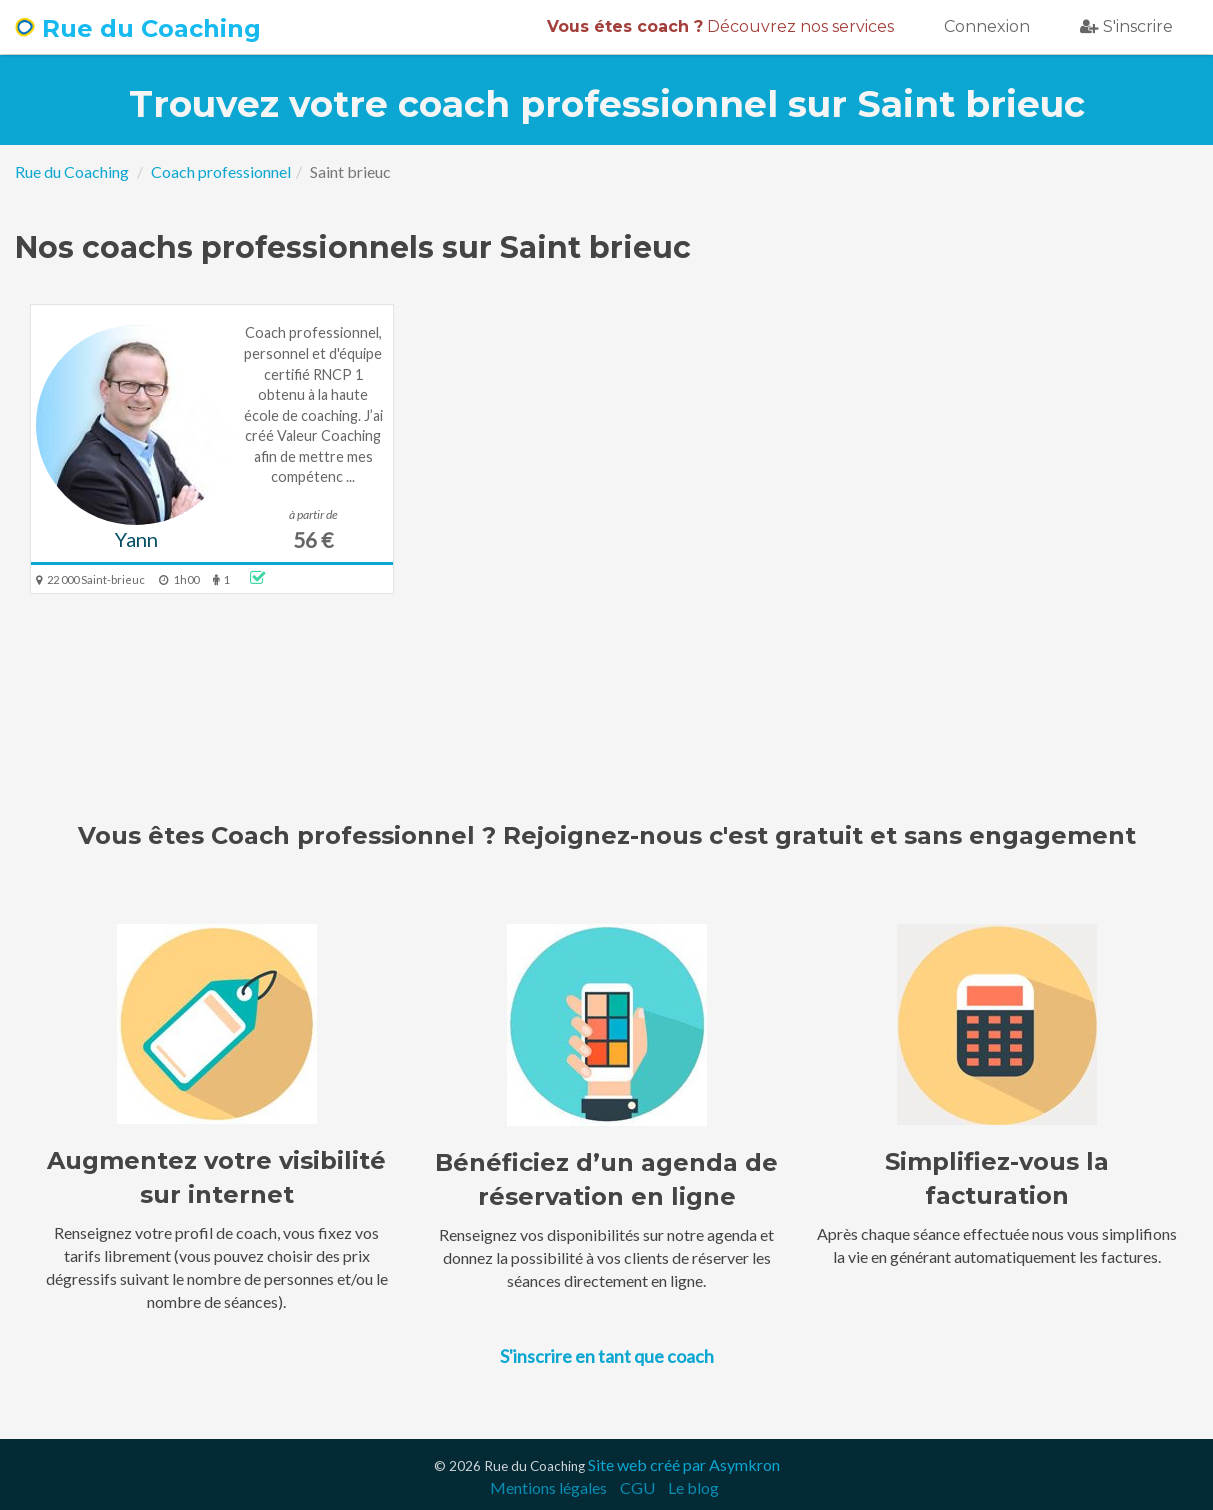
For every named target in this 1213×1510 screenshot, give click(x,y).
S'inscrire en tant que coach (607, 1356)
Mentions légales (548, 1487)
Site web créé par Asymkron (684, 1464)
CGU (637, 1487)
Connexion (987, 26)
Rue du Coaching (138, 28)
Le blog (693, 1487)
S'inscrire (1126, 26)
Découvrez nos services (720, 26)
